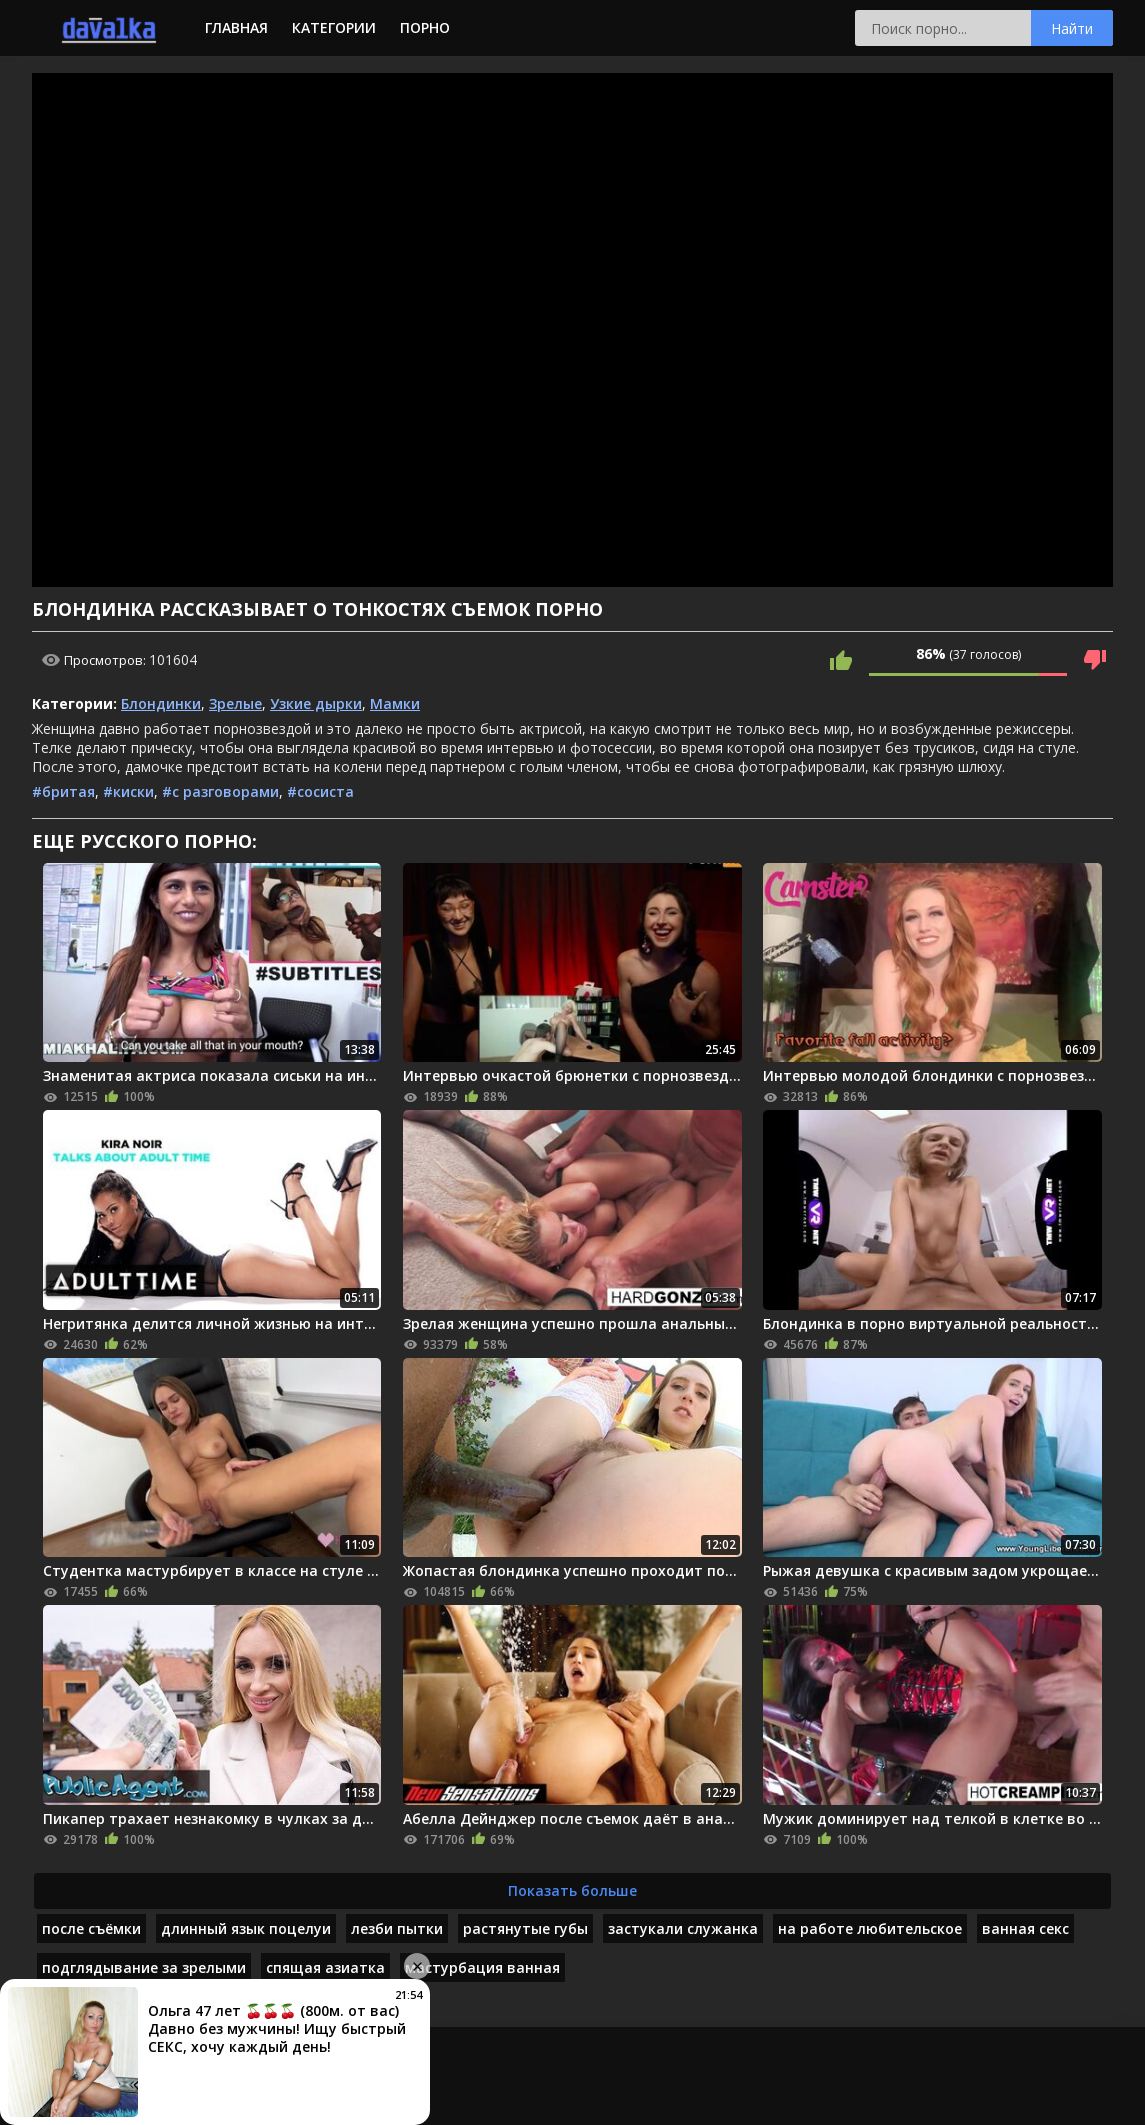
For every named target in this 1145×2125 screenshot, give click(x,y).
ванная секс (1025, 1928)
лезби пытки (397, 1928)
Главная (236, 27)
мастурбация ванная (482, 1967)
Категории (334, 27)
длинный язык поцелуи (246, 1928)
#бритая (63, 791)
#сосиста (320, 791)
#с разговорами (220, 791)
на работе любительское (870, 1928)
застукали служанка (683, 1928)
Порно (425, 27)
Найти (1072, 28)
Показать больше (572, 1890)
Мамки (395, 703)
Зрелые (235, 703)
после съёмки (91, 1928)
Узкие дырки (316, 703)
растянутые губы (525, 1928)
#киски (128, 791)
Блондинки (161, 703)
